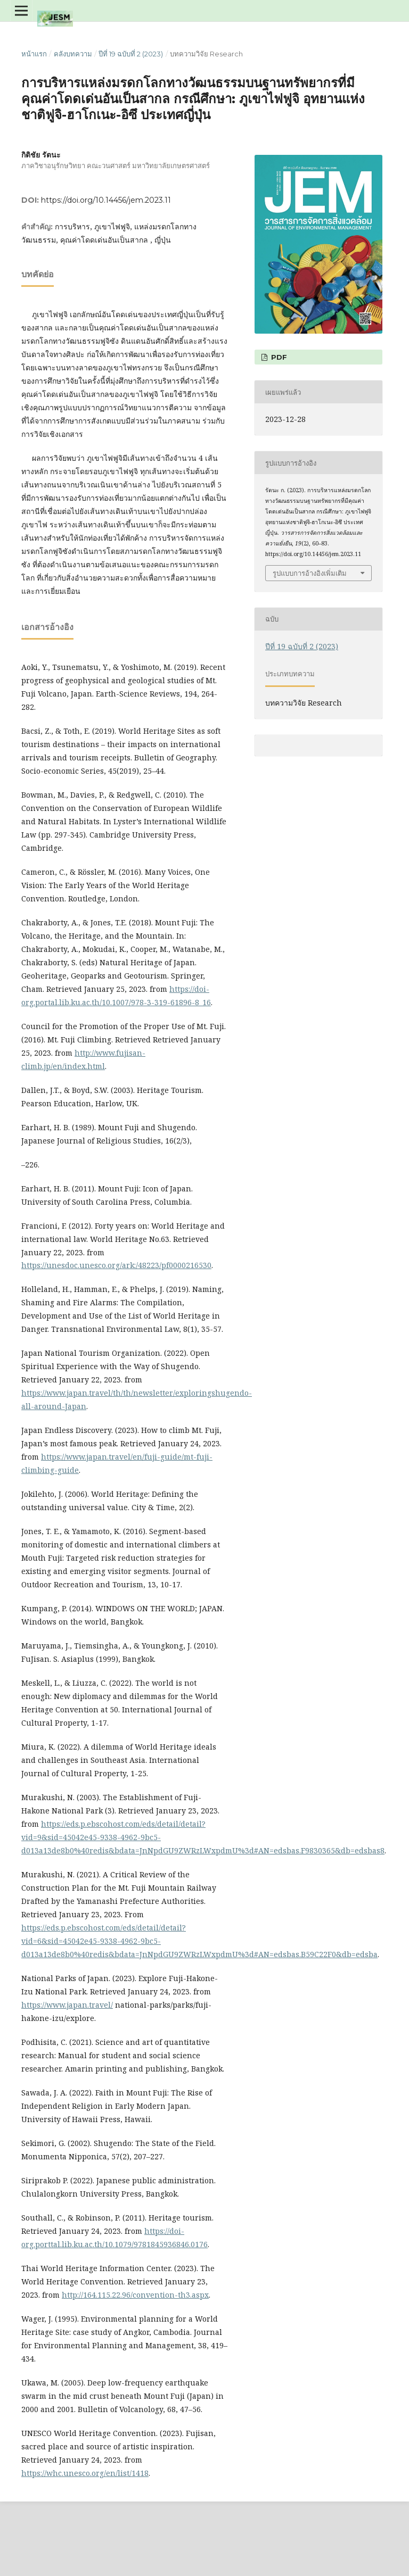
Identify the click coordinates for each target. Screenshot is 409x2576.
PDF (278, 357)
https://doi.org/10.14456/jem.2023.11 (106, 200)
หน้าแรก (34, 53)
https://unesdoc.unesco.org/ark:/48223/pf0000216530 (116, 1265)
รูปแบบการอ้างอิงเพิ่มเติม (310, 573)
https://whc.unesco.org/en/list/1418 (85, 2473)
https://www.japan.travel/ (67, 2005)
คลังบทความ (73, 53)
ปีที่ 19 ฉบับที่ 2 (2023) (131, 53)
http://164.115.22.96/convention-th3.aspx (135, 2295)
